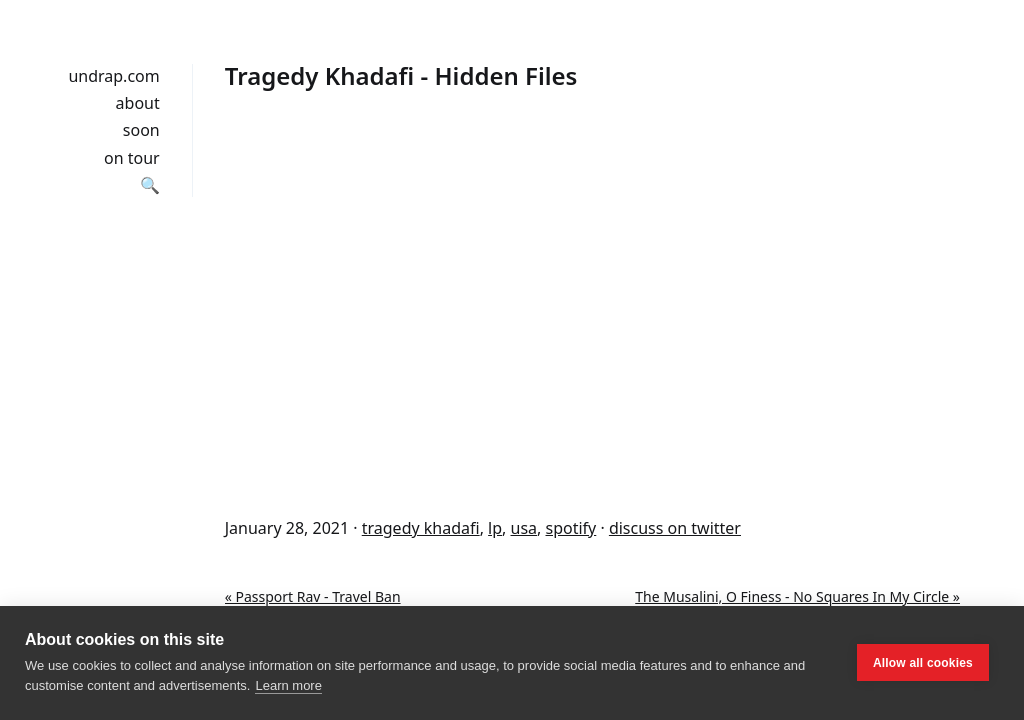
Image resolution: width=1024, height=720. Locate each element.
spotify (571, 528)
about (138, 103)
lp (495, 528)
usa (524, 528)
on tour (132, 158)
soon (141, 130)
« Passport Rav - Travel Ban (313, 596)
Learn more (288, 685)
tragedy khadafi (421, 528)
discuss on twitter (675, 528)
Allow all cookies (923, 663)
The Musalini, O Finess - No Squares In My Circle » (797, 596)
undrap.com (113, 76)
